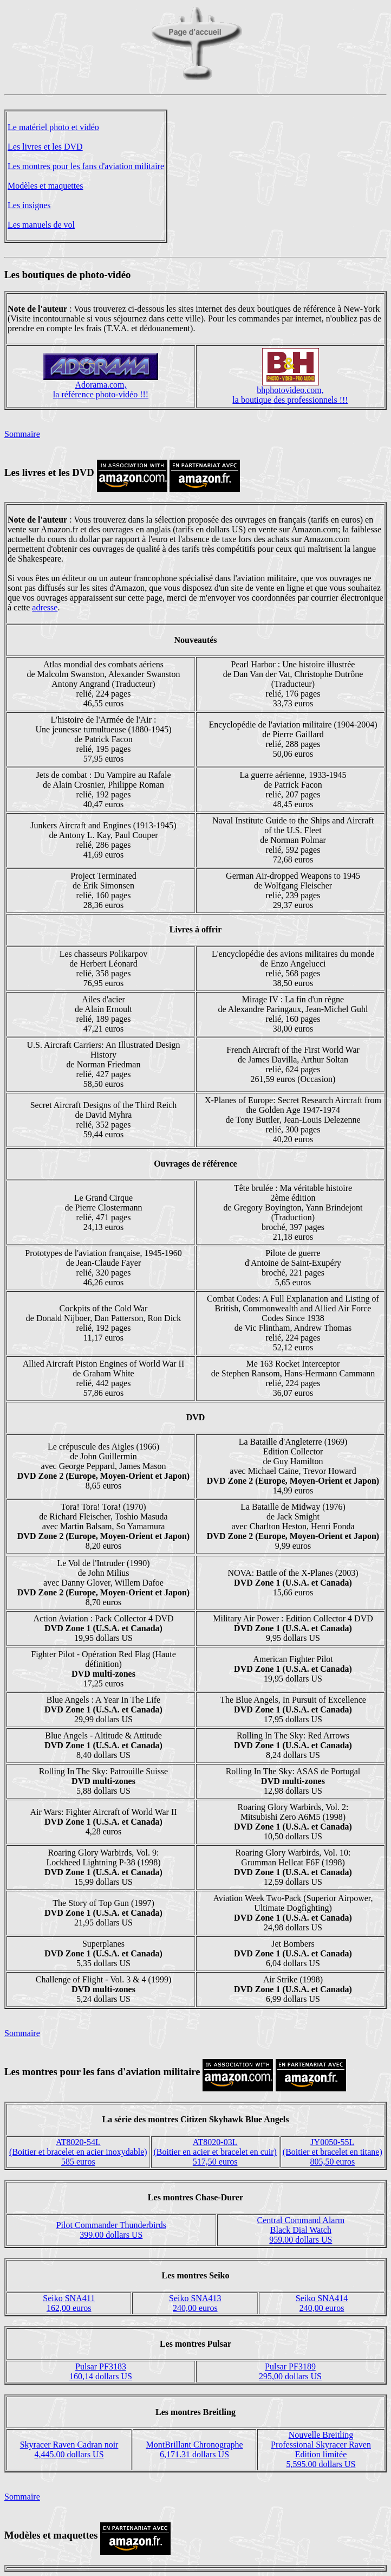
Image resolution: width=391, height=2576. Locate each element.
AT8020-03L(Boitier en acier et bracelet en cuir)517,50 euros (214, 2151)
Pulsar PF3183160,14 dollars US (100, 2371)
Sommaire (22, 434)
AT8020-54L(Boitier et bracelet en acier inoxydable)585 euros (78, 2151)
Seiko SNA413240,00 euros (195, 2303)
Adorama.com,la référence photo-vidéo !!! (100, 389)
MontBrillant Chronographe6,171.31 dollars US (194, 2449)
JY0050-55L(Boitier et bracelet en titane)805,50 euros (332, 2151)
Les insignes (29, 205)
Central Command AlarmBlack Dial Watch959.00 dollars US (300, 2230)
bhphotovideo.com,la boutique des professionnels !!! (290, 394)
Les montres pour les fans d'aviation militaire (86, 166)
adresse (44, 607)
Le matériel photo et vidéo (53, 127)
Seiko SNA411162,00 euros (69, 2303)
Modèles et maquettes (45, 185)
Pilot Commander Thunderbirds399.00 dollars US (111, 2229)
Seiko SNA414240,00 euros (322, 2303)
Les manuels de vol (41, 224)
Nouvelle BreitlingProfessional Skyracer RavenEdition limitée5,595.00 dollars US (321, 2449)
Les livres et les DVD (45, 146)
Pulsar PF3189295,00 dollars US (290, 2371)
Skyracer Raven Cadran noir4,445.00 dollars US (69, 2449)
